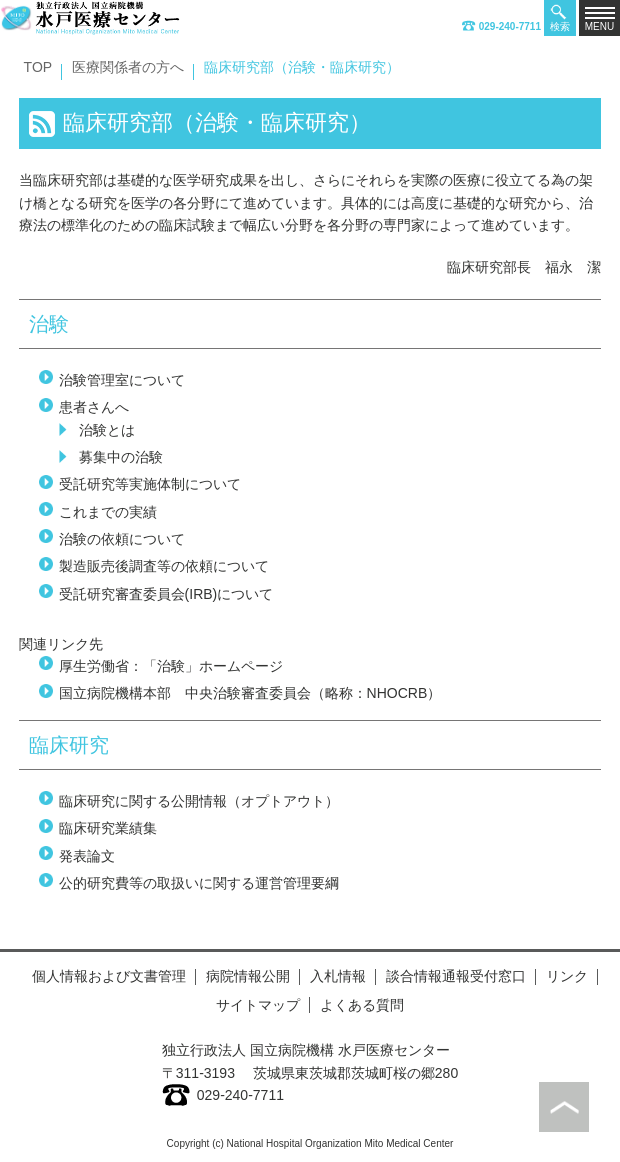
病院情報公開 (248, 976)
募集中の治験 (121, 457)
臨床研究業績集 (108, 828)
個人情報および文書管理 (109, 976)
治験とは (107, 430)
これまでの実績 (108, 512)
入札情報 (338, 976)
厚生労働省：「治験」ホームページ (171, 666)
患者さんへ (94, 407)
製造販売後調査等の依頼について (164, 566)
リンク (567, 976)
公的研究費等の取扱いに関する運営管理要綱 (199, 883)
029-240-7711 (501, 26)
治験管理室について (122, 380)
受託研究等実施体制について (150, 484)
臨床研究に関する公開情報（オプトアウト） (199, 801)
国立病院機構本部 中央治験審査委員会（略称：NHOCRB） (250, 693)
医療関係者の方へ (128, 67)
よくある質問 (362, 1005)
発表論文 (87, 856)
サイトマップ (258, 1005)
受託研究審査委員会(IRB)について (166, 594)
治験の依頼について (122, 539)
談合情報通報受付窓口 (456, 976)
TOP (38, 67)
